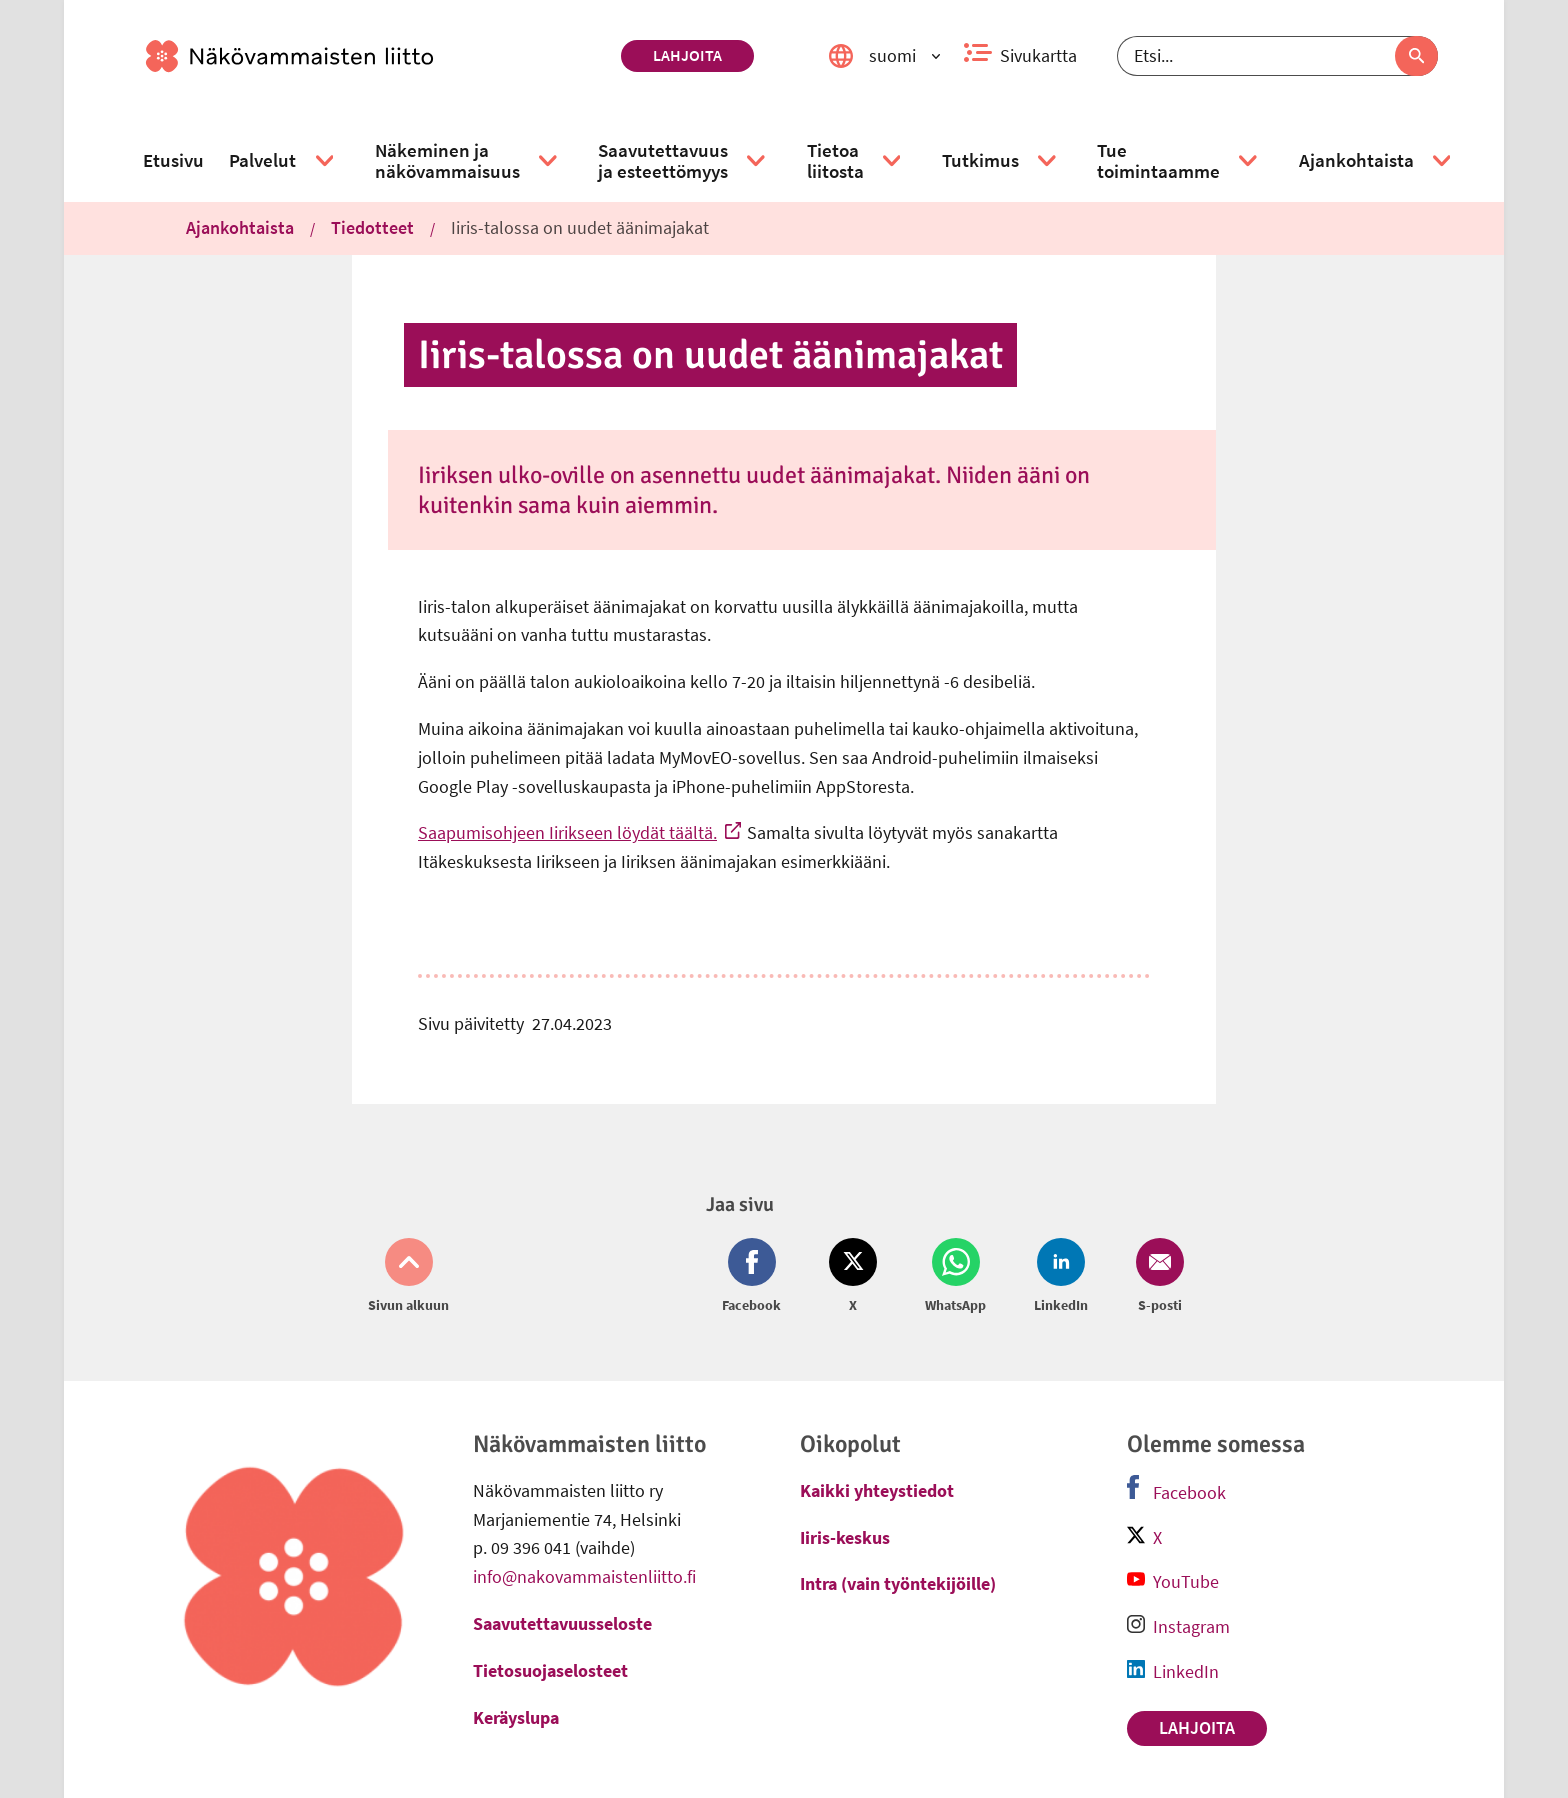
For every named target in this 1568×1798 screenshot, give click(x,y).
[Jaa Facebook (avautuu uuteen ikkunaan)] (755, 1277)
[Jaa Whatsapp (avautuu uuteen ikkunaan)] (955, 1277)
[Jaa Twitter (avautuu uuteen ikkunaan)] (853, 1277)
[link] (375, 56)
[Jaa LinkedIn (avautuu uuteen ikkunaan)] (1061, 1277)
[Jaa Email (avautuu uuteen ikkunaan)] (1156, 1277)
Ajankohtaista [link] (240, 227)
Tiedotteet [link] (372, 227)
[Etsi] (1277, 56)
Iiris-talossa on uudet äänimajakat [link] (580, 227)
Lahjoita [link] (687, 55)
